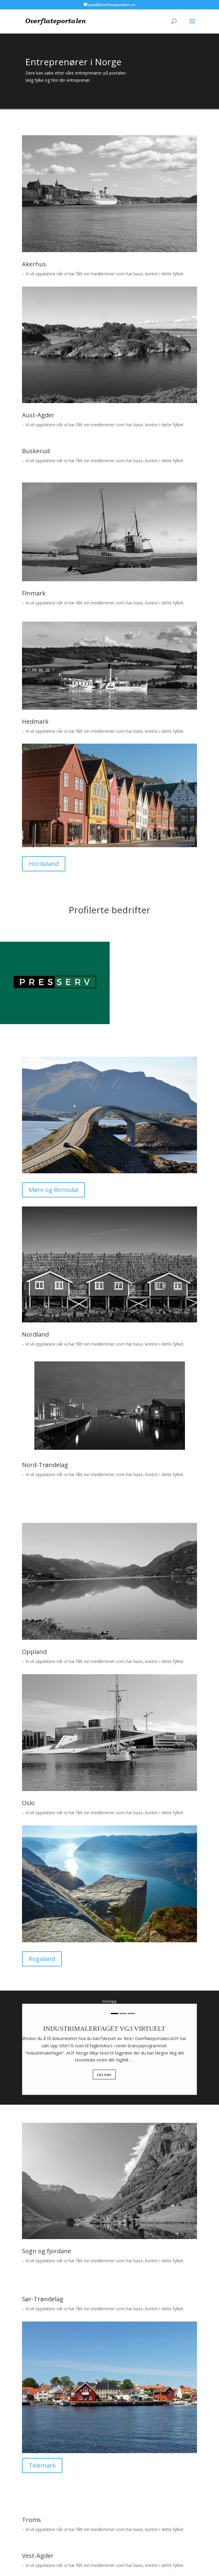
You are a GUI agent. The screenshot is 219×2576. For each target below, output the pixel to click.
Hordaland (44, 864)
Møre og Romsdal (53, 1190)
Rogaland (42, 1959)
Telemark (42, 2465)
